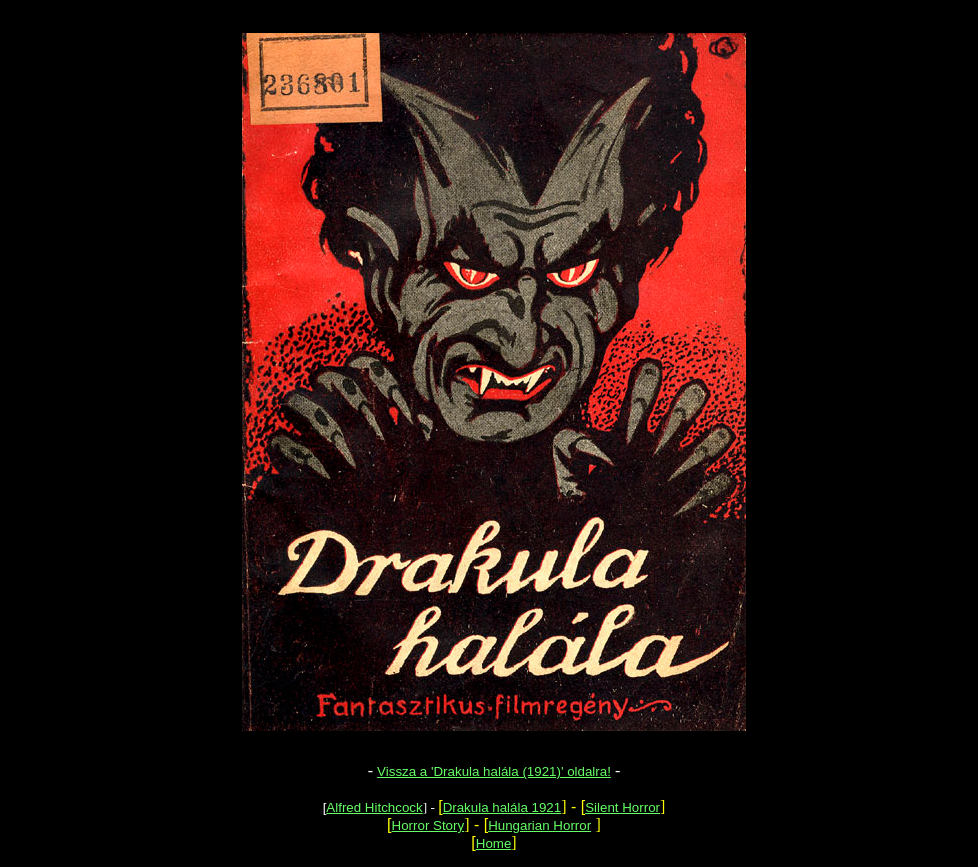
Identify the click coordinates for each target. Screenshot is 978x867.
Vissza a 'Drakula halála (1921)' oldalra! (494, 771)
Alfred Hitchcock (374, 807)
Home (494, 843)
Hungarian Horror (539, 825)
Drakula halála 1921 (502, 807)
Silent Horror (622, 807)
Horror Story (428, 825)
